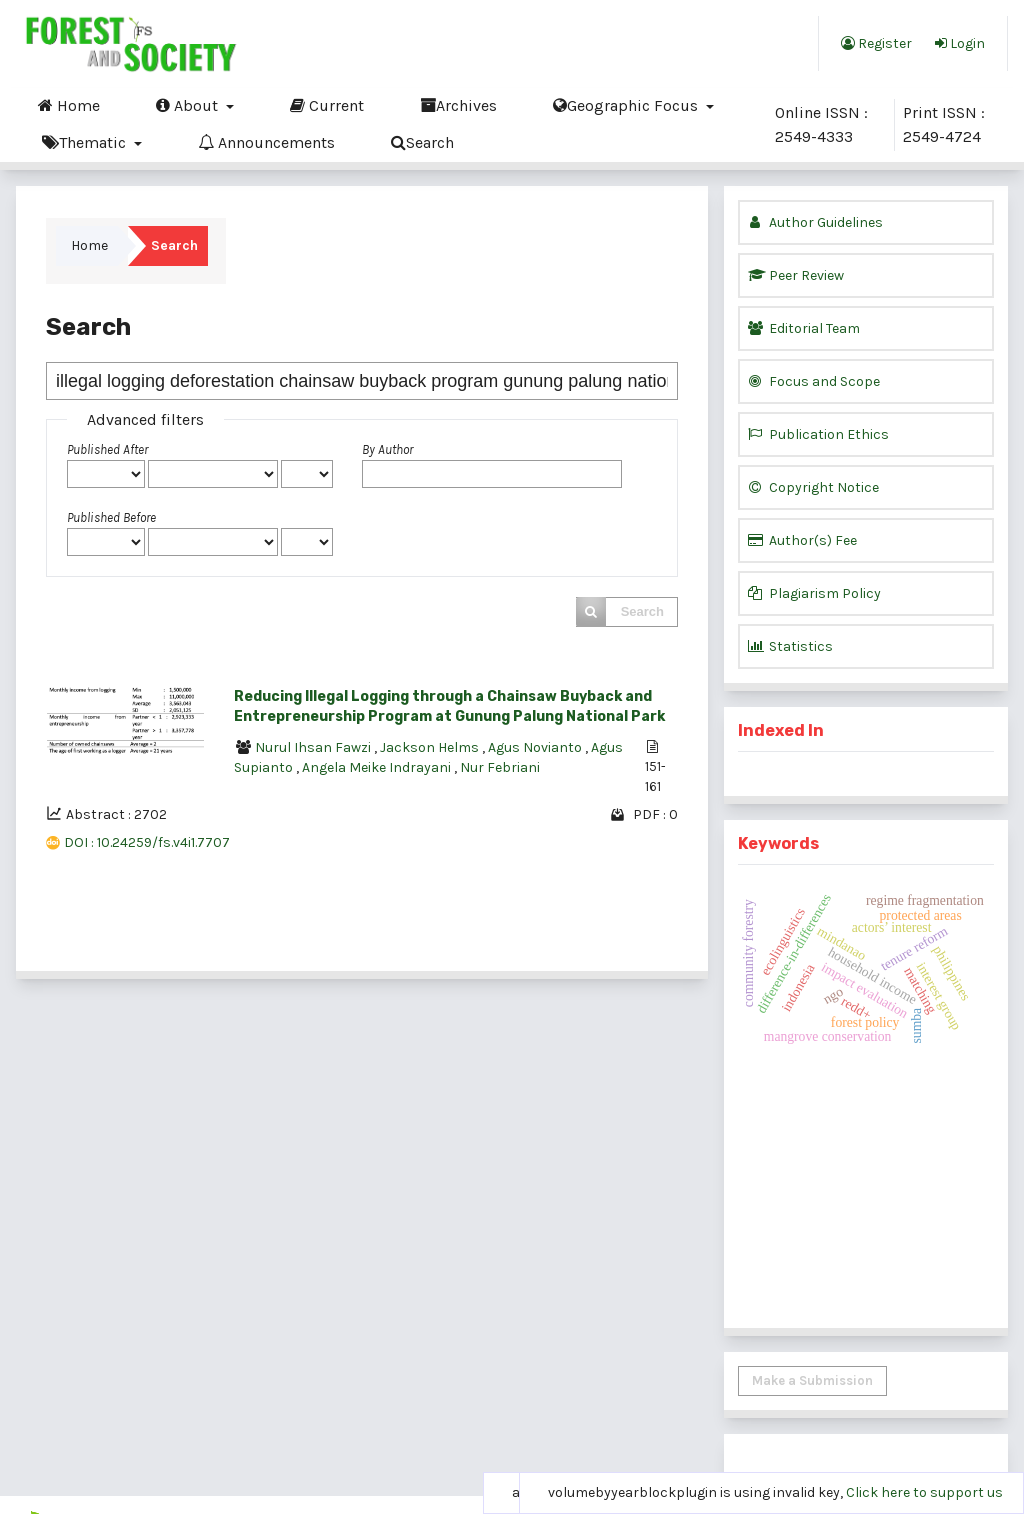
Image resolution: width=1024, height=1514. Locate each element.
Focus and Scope (814, 381)
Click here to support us (924, 1492)
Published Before (111, 517)
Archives (458, 105)
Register (876, 43)
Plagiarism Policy (814, 593)
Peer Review (796, 275)
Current (327, 105)
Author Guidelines (815, 222)
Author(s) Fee (802, 540)
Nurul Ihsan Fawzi (314, 747)
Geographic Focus (627, 105)
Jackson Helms (431, 747)
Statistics (790, 646)
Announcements (266, 142)
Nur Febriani (500, 767)
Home (69, 105)
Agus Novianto (536, 747)
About (189, 105)
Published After (107, 449)
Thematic (86, 142)
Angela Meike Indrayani (378, 767)
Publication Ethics (818, 434)
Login (960, 43)
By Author (387, 449)
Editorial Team (804, 328)
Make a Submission (812, 1380)
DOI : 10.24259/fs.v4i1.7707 (147, 842)
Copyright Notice (813, 487)
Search (422, 142)
